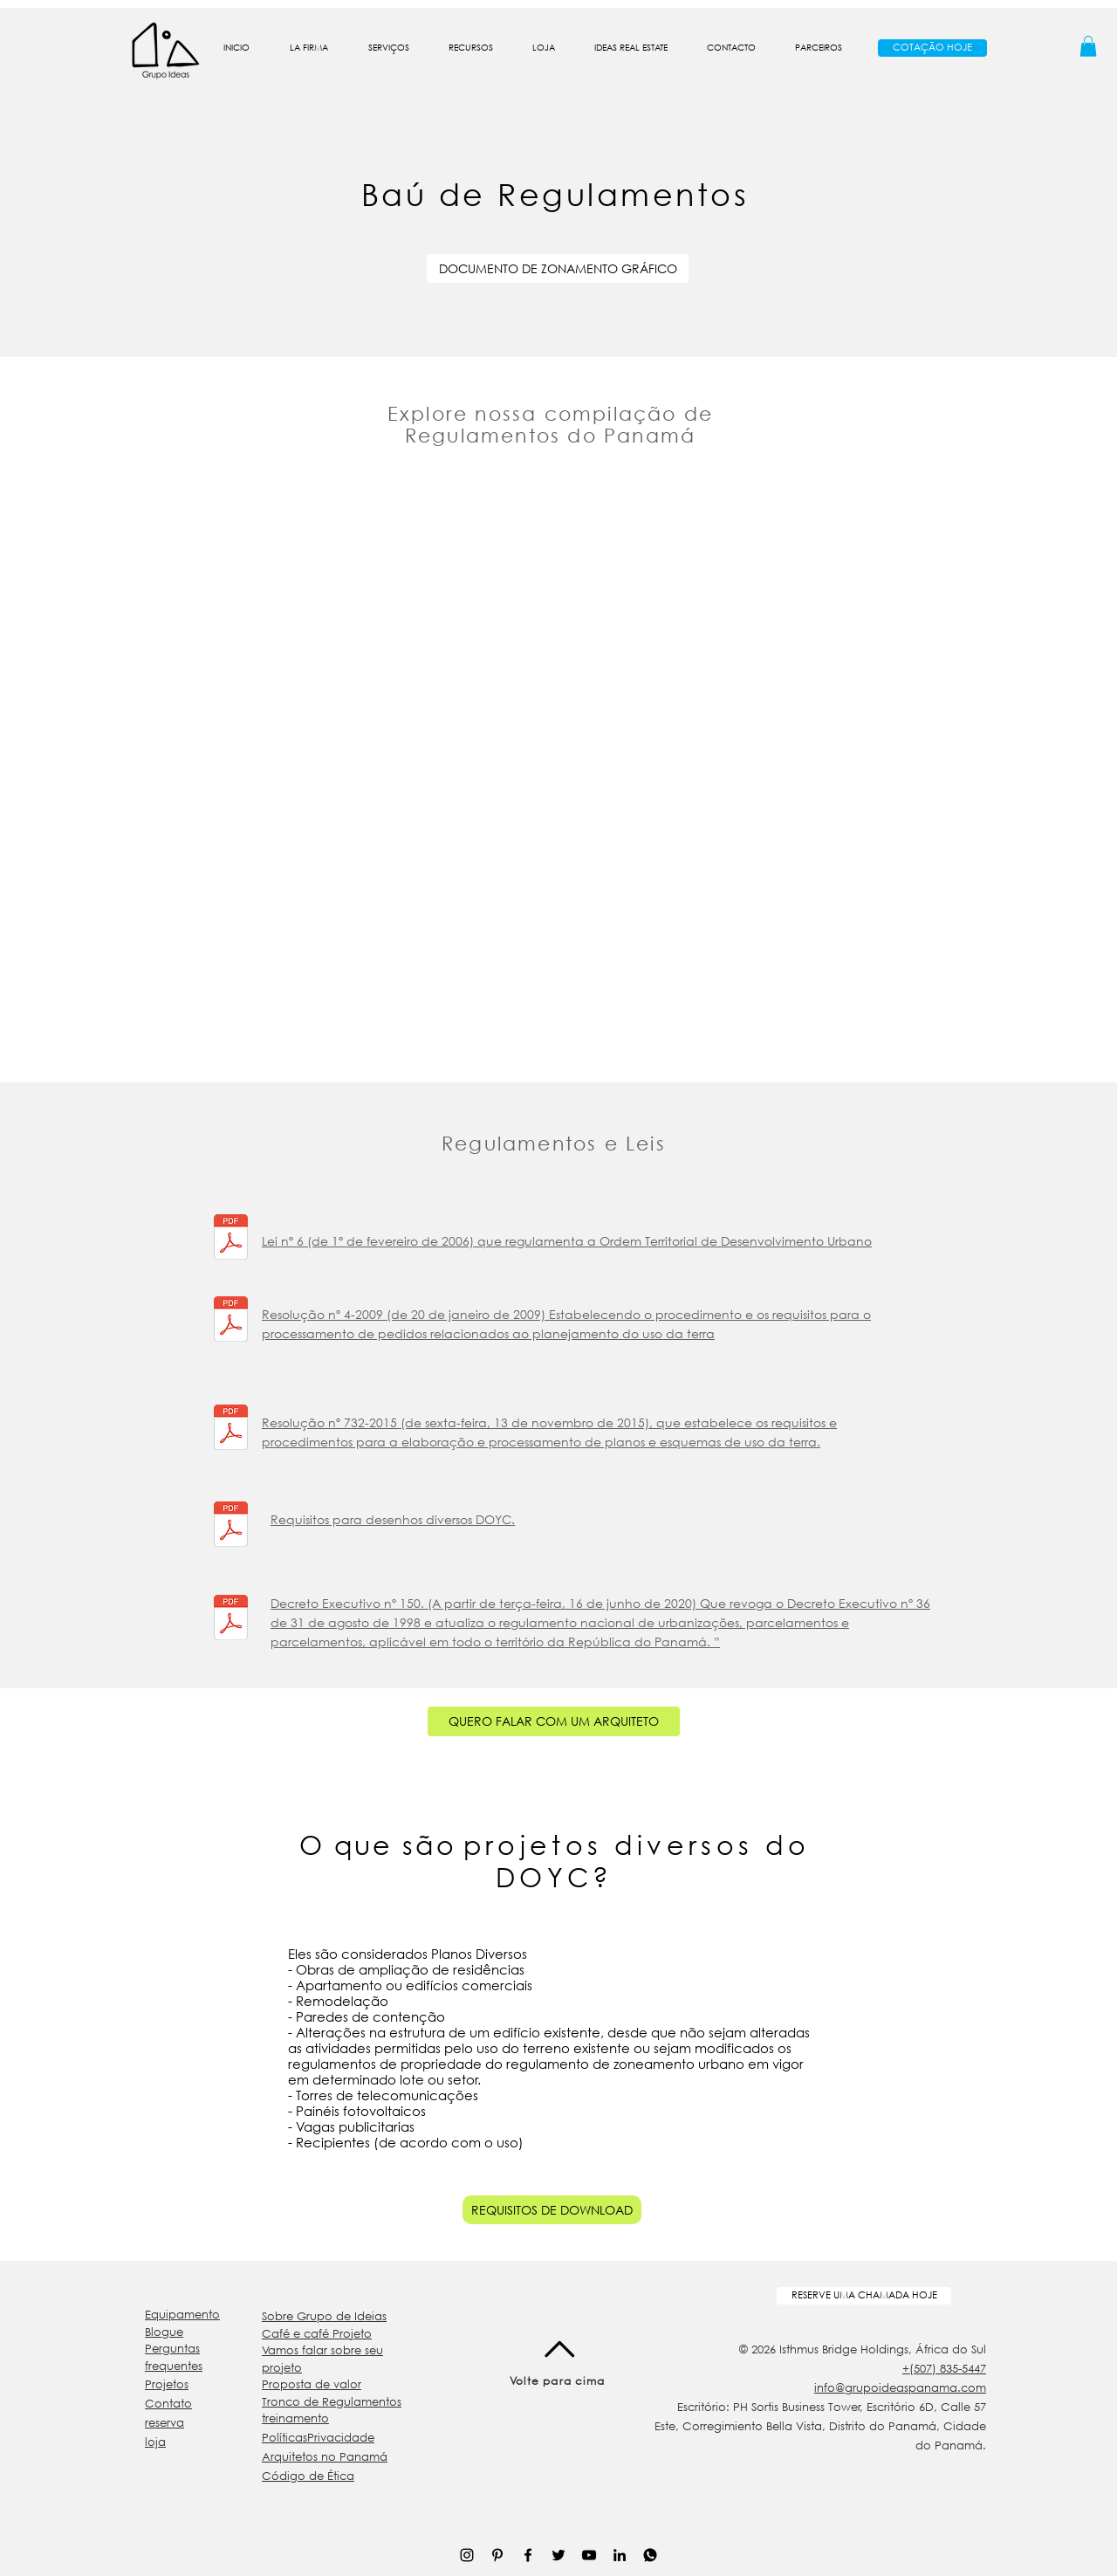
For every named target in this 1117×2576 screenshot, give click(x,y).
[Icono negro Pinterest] (497, 2555)
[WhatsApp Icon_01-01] (650, 2555)
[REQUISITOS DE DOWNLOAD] (552, 2209)
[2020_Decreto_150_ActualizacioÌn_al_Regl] (230, 1619)
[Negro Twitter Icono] (558, 2555)
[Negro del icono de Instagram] (467, 2555)
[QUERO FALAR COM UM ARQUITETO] (554, 1721)
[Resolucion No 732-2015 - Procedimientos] (230, 1429)
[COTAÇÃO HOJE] (932, 48)
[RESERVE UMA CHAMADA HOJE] (864, 2296)
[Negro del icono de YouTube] (589, 2555)
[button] (309, 48)
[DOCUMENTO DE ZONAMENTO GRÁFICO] (558, 268)
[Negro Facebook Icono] (528, 2555)
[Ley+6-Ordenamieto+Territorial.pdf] (230, 1239)
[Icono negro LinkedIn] (619, 2555)
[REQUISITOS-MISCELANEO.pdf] (230, 1526)
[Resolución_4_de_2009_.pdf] (230, 1321)
